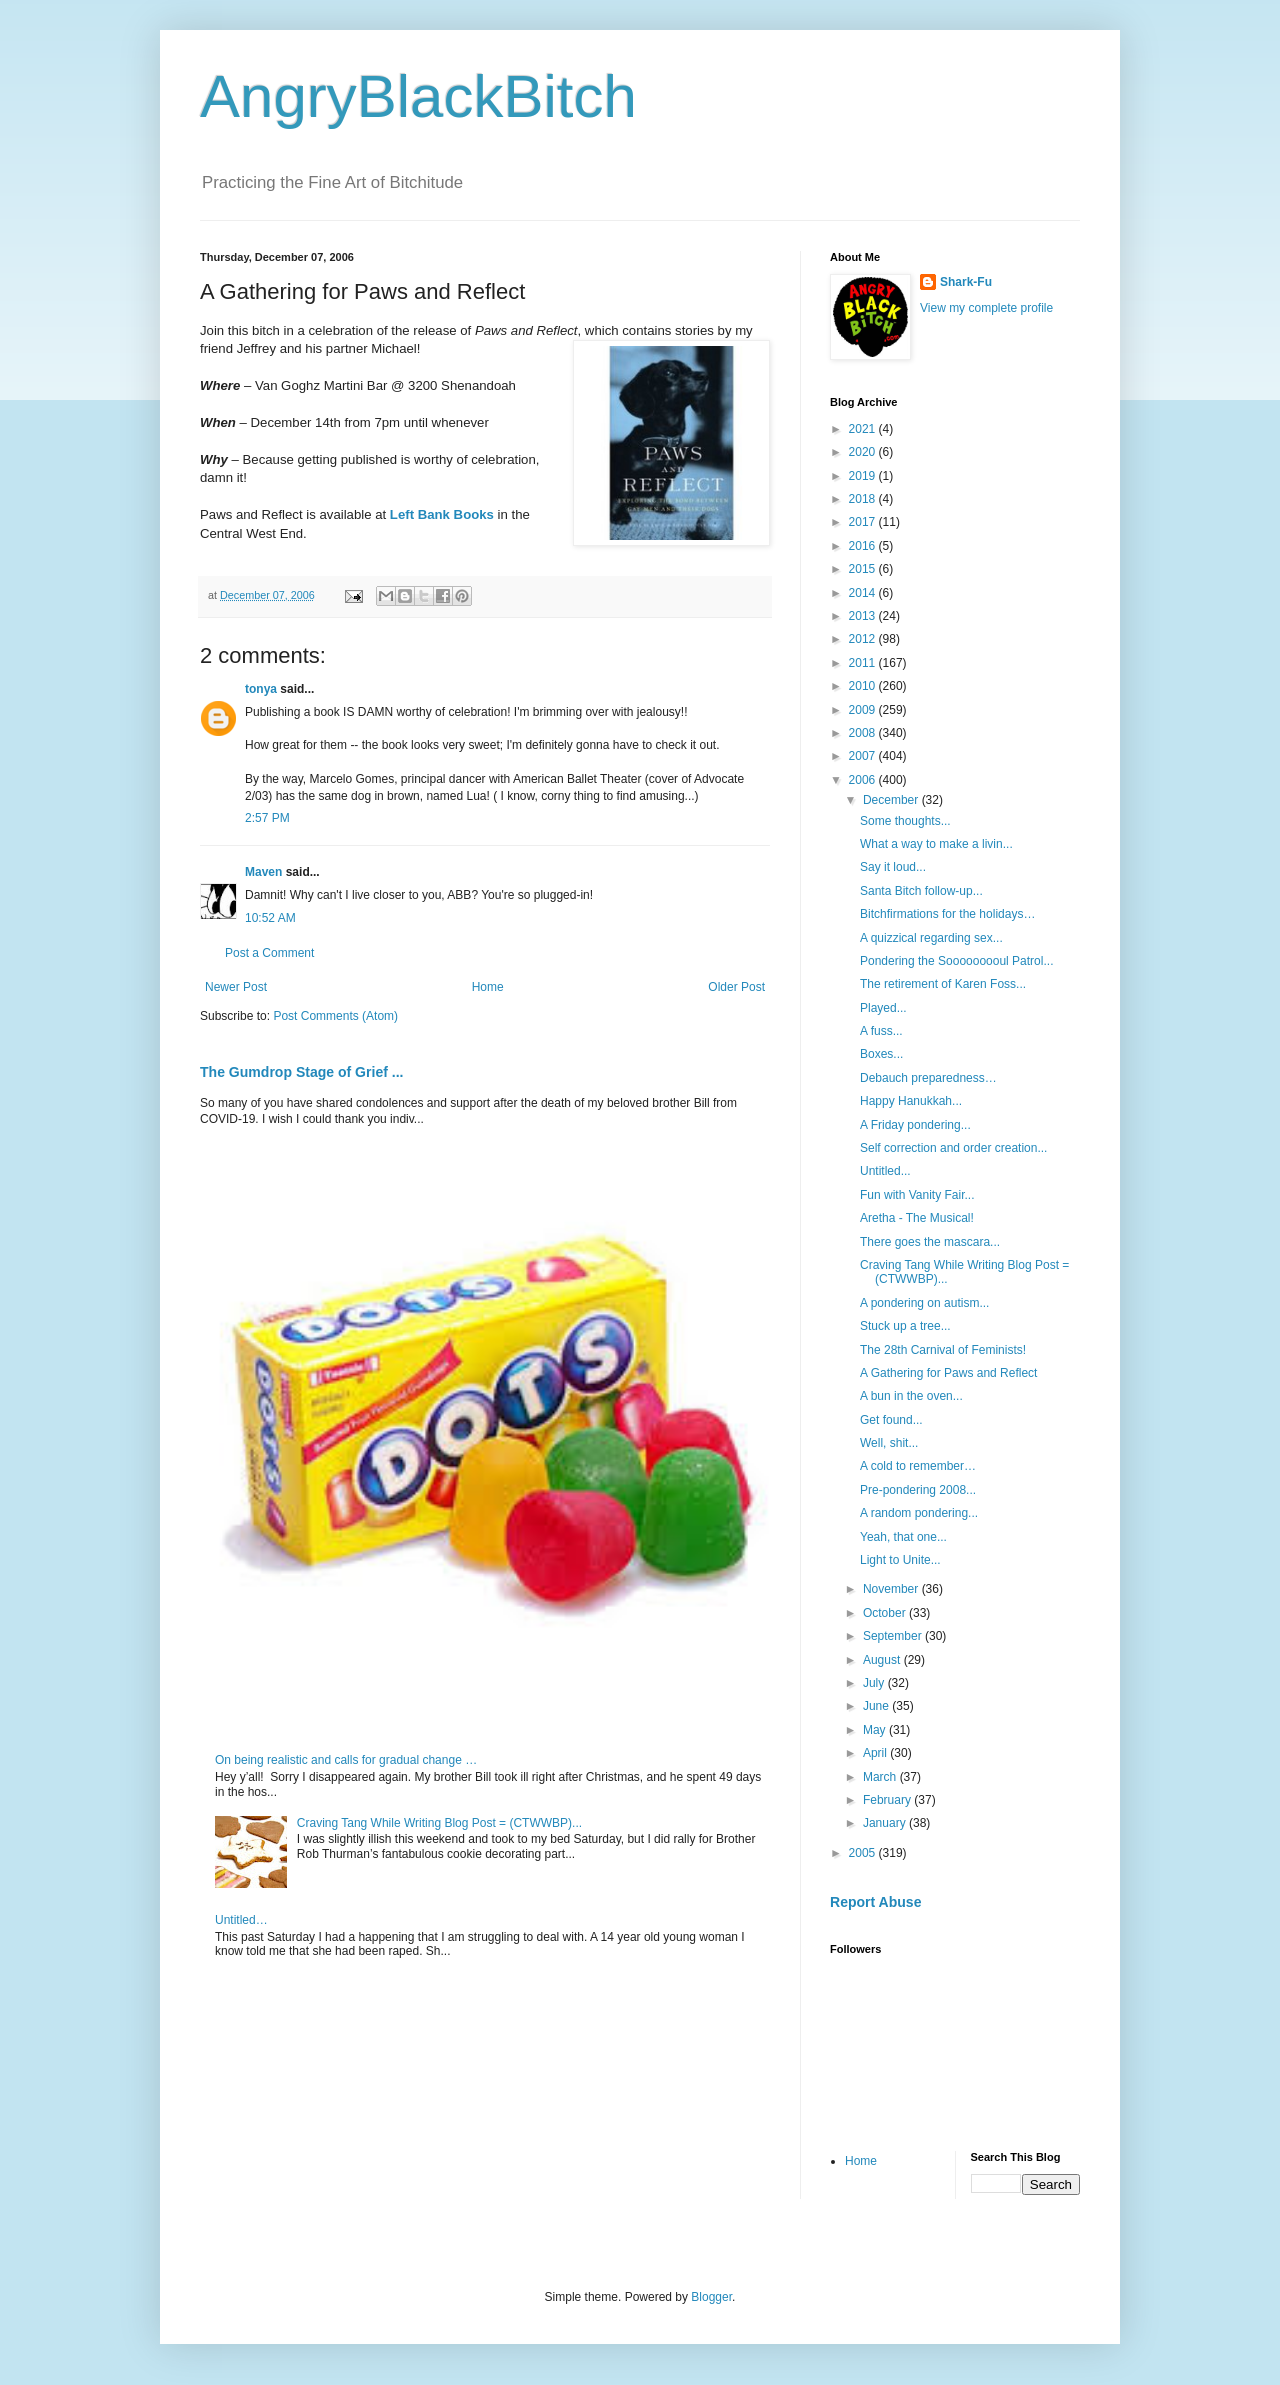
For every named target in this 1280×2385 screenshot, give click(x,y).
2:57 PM (267, 818)
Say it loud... (893, 867)
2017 (864, 522)
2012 (864, 639)
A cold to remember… (918, 1466)
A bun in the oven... (911, 1396)
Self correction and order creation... (953, 1148)
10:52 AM (270, 918)
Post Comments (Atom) (335, 1016)
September (894, 1636)
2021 (864, 429)
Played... (883, 1008)
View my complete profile (986, 308)
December (892, 800)
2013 (864, 616)
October (886, 1613)
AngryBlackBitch (418, 96)
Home (488, 987)
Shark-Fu (966, 282)
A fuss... (881, 1031)
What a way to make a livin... (936, 844)
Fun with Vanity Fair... (917, 1195)
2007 (864, 756)
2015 (864, 569)
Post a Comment (269, 953)
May (876, 1730)
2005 (864, 1853)
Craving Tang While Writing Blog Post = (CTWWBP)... (439, 1823)
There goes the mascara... (930, 1242)
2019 (864, 476)
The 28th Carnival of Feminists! (943, 1350)
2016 (864, 546)
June (877, 1706)
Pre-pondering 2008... (918, 1490)
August (883, 1660)
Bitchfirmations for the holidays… (947, 914)
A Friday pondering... (915, 1125)
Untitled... (885, 1171)
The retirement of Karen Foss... (943, 984)
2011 (864, 663)
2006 (864, 780)
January (886, 1823)
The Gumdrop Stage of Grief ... (301, 1072)
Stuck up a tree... (905, 1326)
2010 (864, 686)
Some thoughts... (905, 821)
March (881, 1777)
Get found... (891, 1420)
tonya (261, 689)
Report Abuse (875, 1902)
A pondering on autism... (924, 1303)
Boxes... (881, 1054)
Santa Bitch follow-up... (921, 891)
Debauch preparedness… (928, 1078)
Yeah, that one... (903, 1537)
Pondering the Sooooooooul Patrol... (956, 961)
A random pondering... (919, 1513)
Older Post (736, 987)
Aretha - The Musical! (917, 1218)
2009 (864, 710)
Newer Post (236, 987)
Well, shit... (889, 1443)
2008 (864, 733)
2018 (864, 499)
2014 (864, 593)
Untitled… (241, 1920)
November (892, 1589)
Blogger (711, 2297)
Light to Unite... (900, 1560)
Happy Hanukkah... (911, 1101)
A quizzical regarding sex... (931, 938)
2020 (864, 452)
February (888, 1800)
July (875, 1683)
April (876, 1753)
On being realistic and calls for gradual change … (346, 1760)
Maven (263, 872)
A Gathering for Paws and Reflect (948, 1373)
